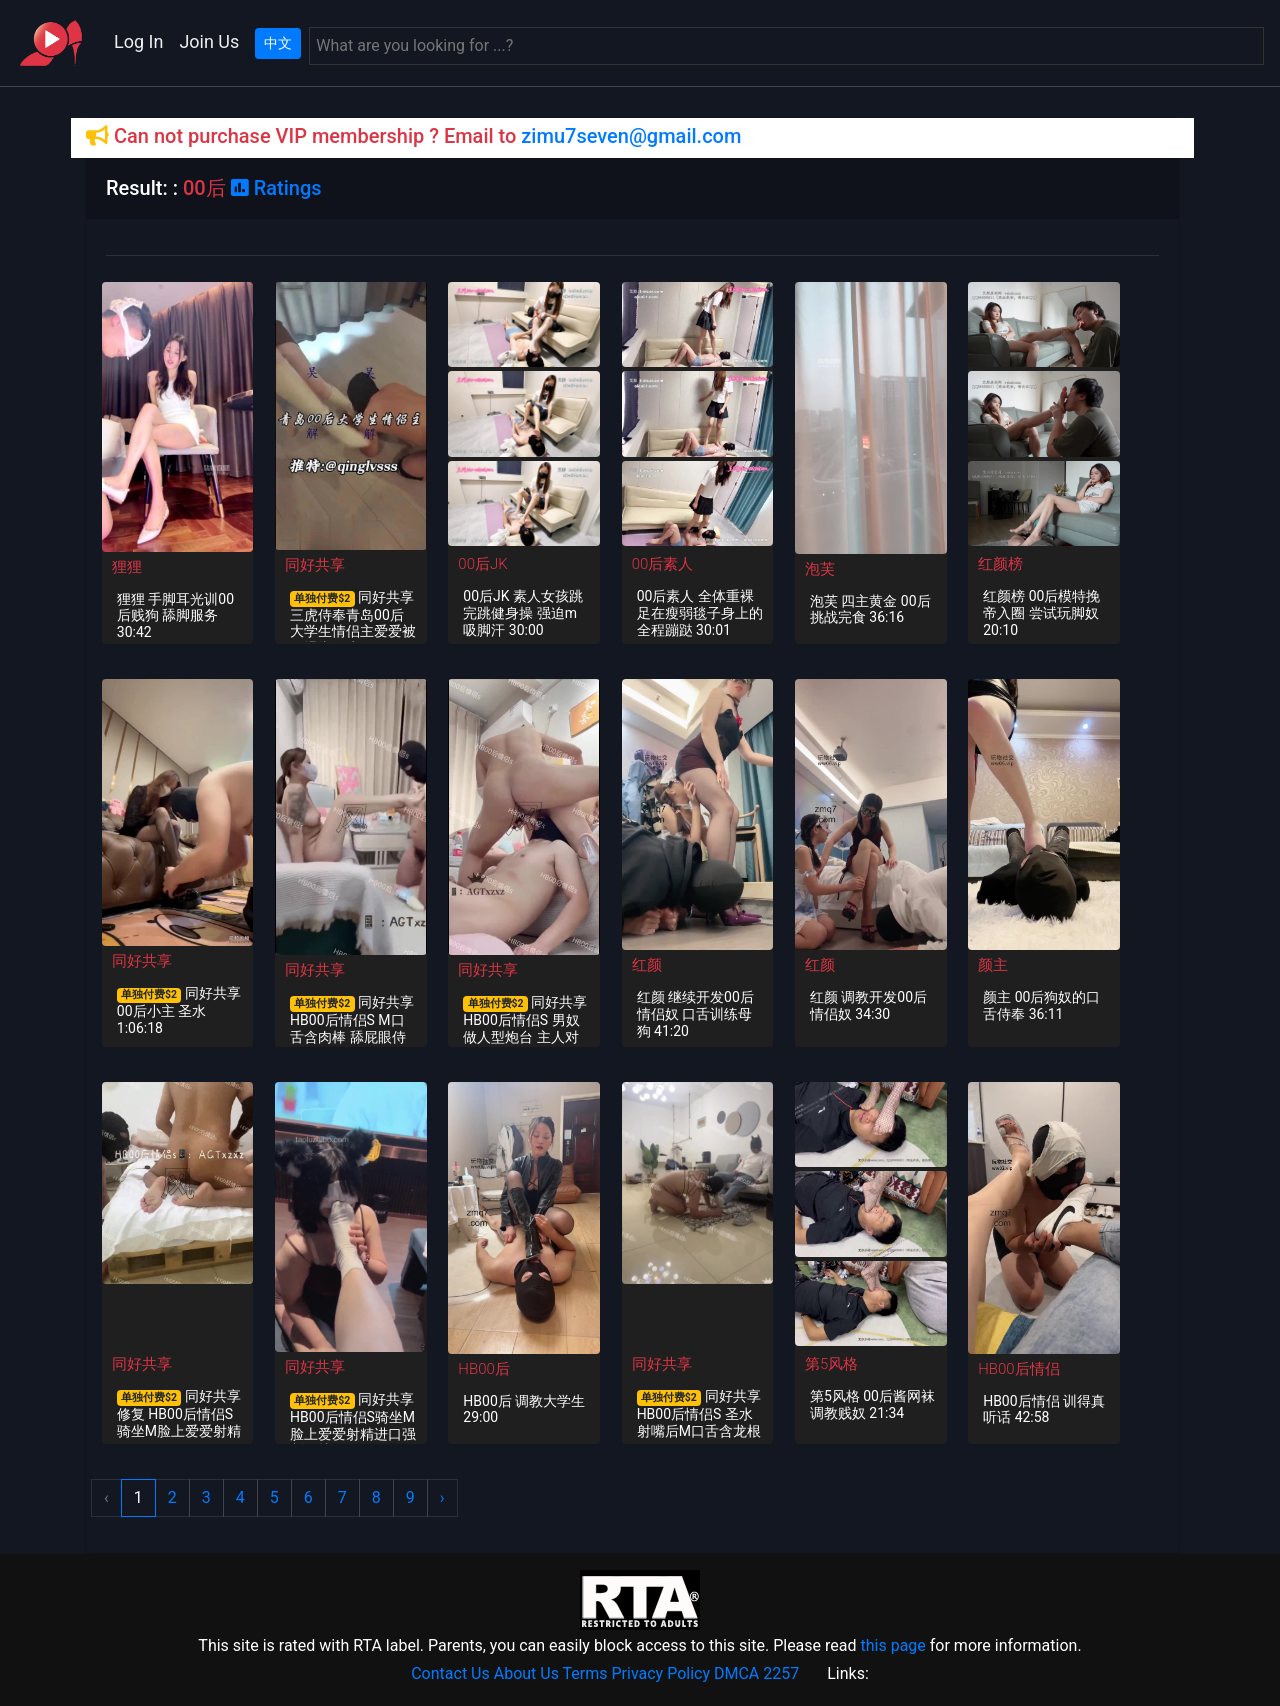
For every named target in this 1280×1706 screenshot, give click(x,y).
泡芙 (820, 569)
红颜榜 (1000, 564)
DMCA (736, 1673)
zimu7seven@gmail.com (631, 136)
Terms (585, 1673)
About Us (526, 1673)
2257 (781, 1673)
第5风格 (831, 1364)
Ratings (276, 188)
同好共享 (315, 565)
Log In (138, 41)
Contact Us (450, 1673)
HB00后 (483, 1369)
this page (892, 1645)
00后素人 (663, 564)
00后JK (482, 564)
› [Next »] (442, 1497)
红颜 (647, 965)
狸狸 (127, 567)
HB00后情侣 (1018, 1369)
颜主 (993, 965)
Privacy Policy (661, 1673)
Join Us (209, 41)
